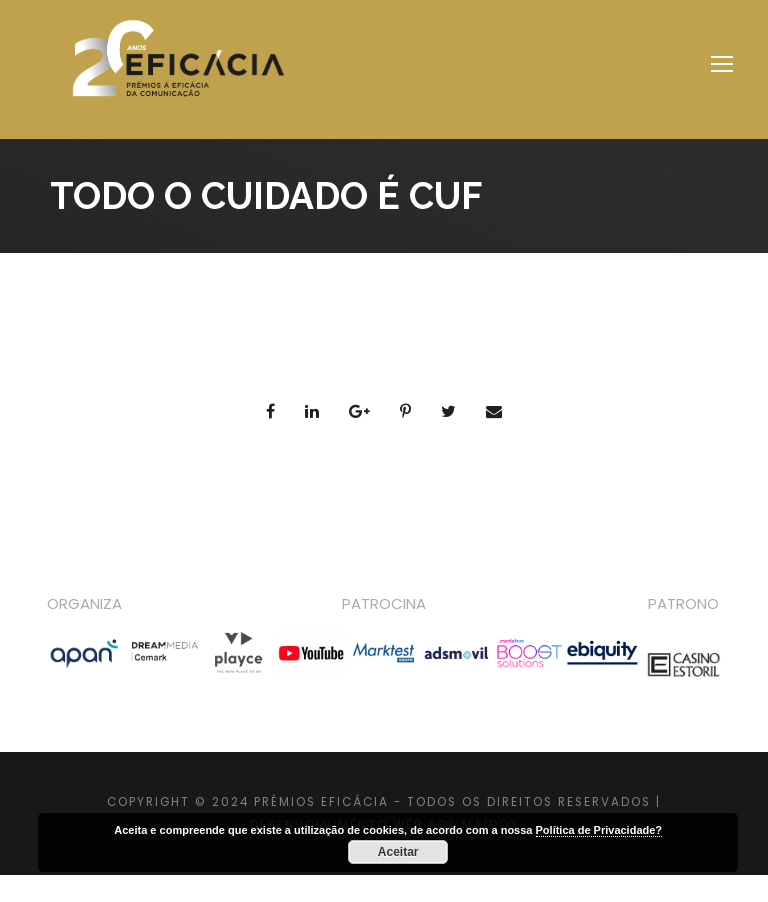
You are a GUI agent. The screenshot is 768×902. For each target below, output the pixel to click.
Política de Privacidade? (599, 830)
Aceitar (398, 852)
